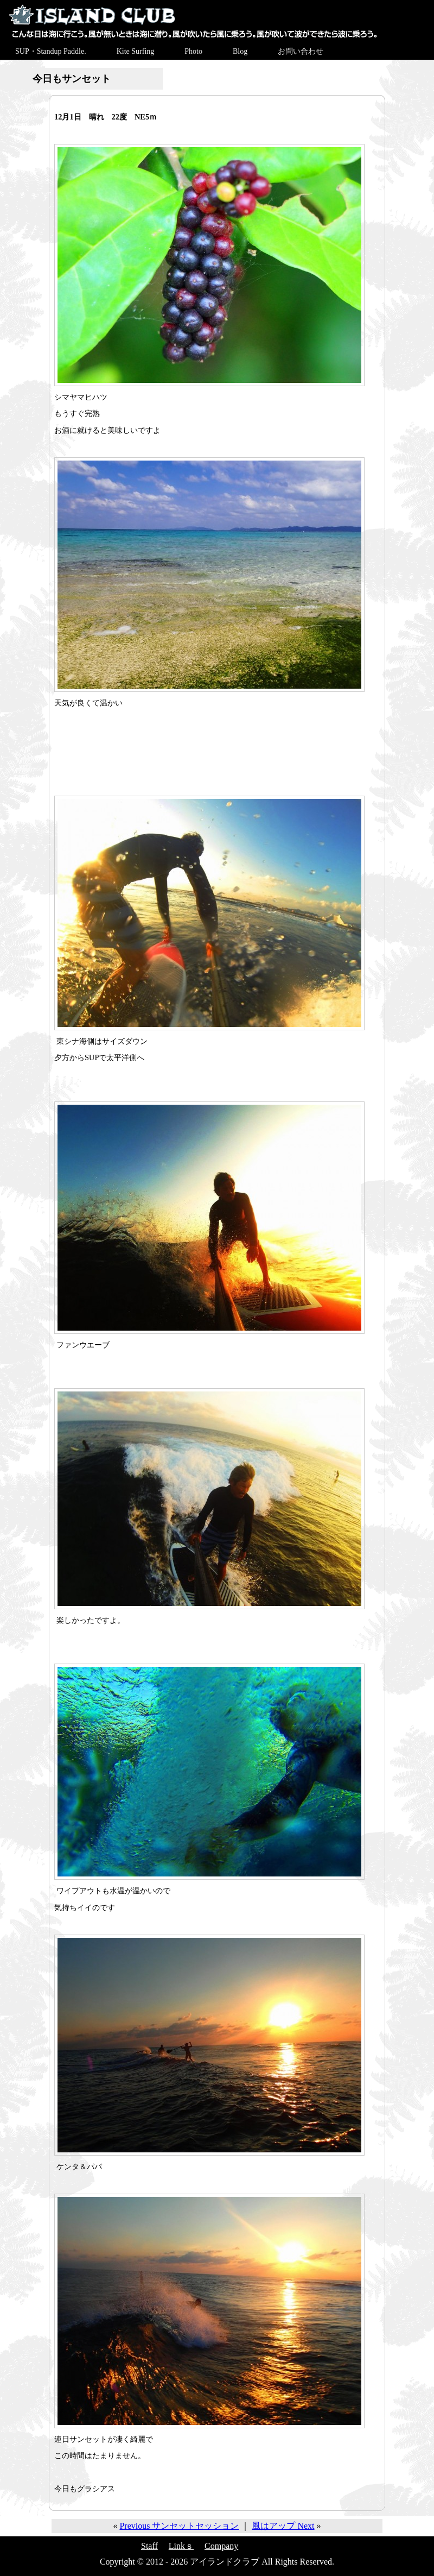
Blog (240, 51)
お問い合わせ (300, 51)
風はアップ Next (283, 2525)
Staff (149, 2545)
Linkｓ (181, 2545)
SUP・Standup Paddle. (50, 51)
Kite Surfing (136, 51)
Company (221, 2545)
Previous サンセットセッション (179, 2525)
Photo (193, 51)
